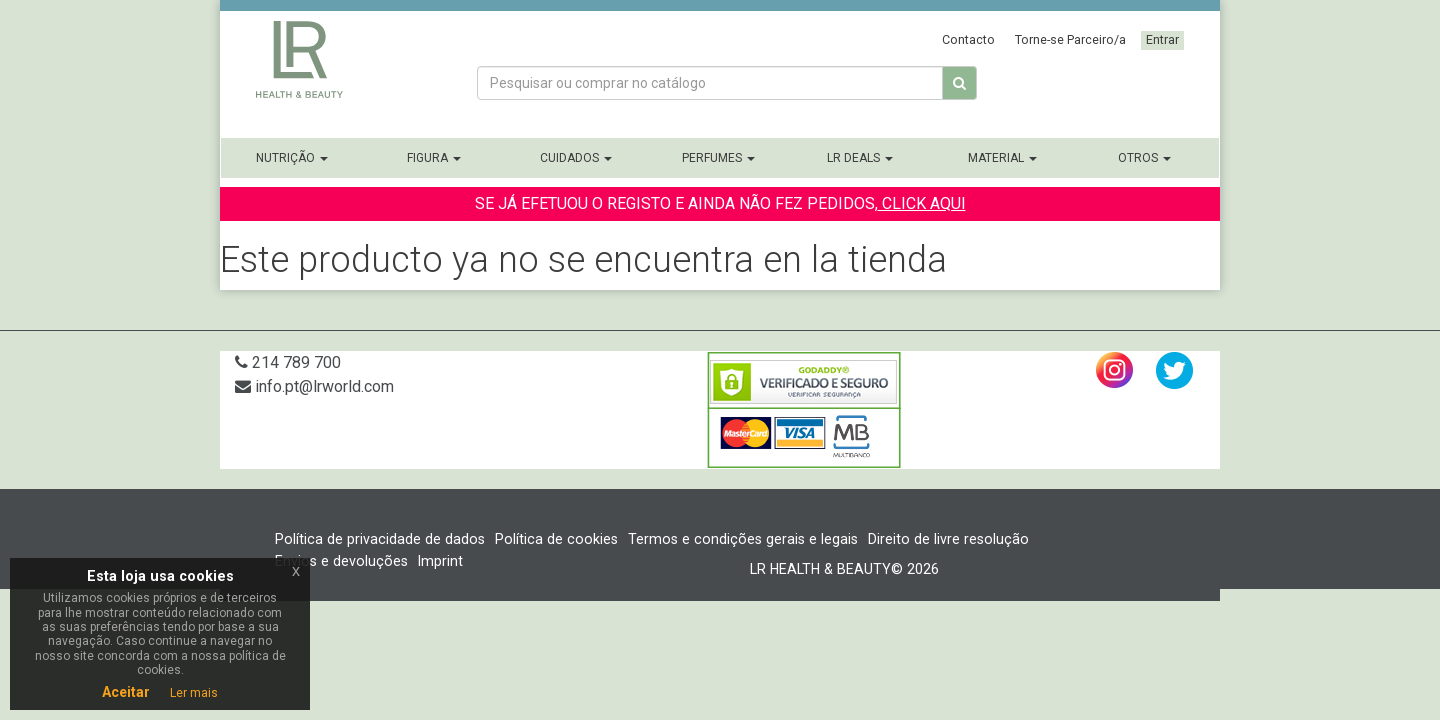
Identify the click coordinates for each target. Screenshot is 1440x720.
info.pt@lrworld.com (314, 386)
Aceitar (126, 692)
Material (1002, 158)
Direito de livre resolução (948, 539)
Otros (1144, 158)
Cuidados (576, 158)
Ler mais (194, 693)
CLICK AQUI (922, 203)
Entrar (1162, 39)
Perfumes (718, 158)
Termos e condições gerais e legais (743, 539)
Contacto (968, 39)
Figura (434, 158)
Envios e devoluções (341, 561)
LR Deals (860, 158)
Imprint (440, 561)
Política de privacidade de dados (380, 539)
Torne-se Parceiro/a (1070, 39)
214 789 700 (288, 362)
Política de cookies (556, 539)
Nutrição (292, 158)
